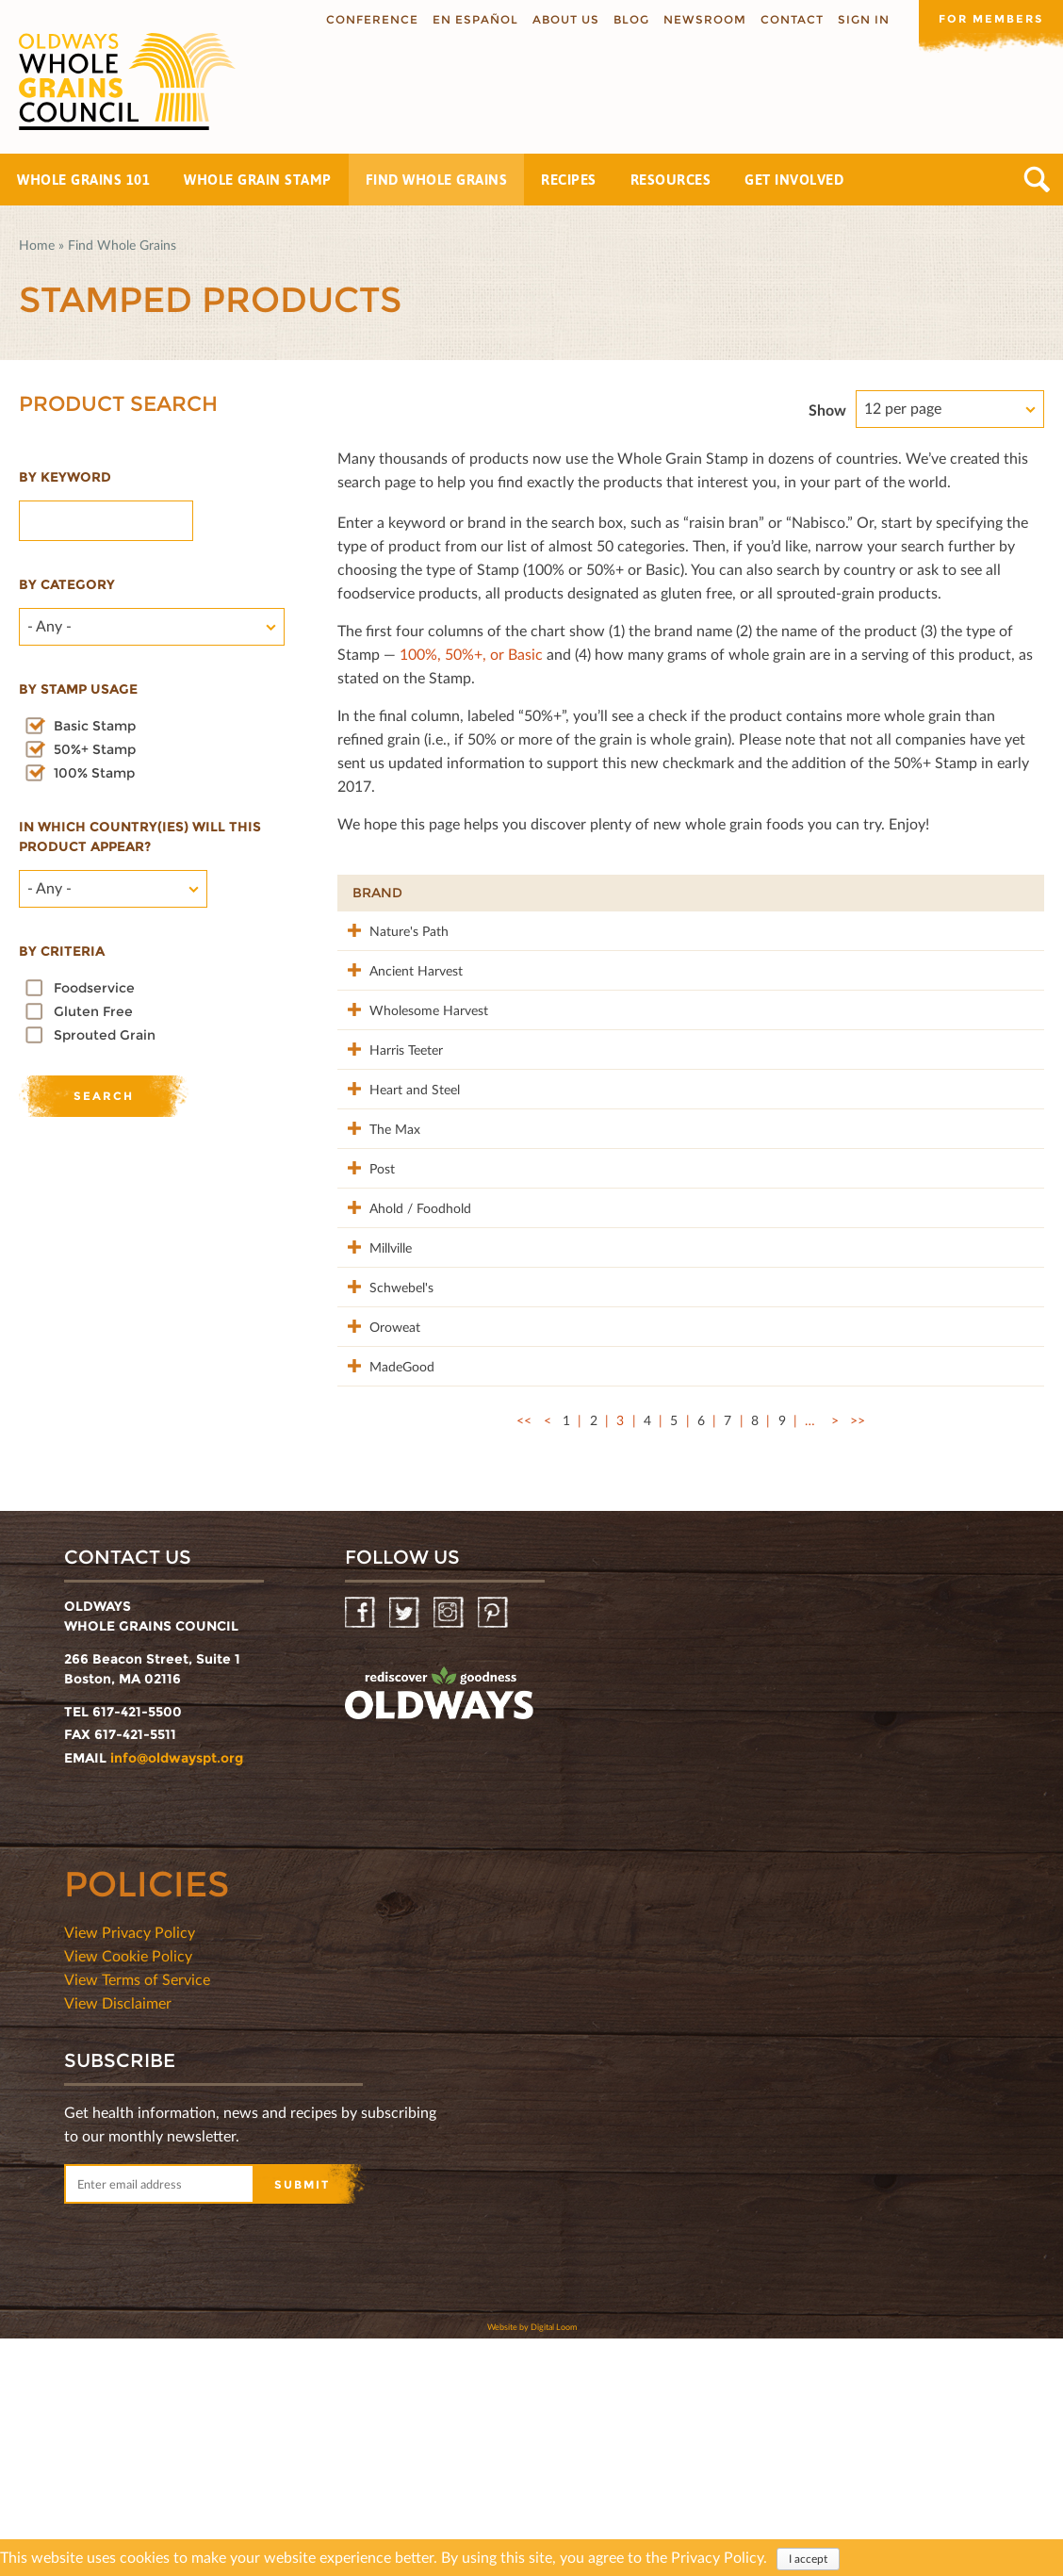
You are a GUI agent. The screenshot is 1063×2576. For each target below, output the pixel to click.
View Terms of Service (137, 2216)
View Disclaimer (118, 2240)
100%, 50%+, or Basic (471, 654)
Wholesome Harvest (387, 1059)
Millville (373, 1405)
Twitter (405, 1850)
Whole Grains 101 (83, 180)
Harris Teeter (389, 1108)
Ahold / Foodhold (379, 1355)
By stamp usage (78, 689)
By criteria (62, 951)
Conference (365, 19)
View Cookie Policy (128, 2193)
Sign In (857, 19)
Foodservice (94, 987)
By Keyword (65, 476)
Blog (625, 19)
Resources (670, 180)
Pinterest (494, 1850)
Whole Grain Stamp (258, 180)
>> (857, 1657)
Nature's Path (392, 930)
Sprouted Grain (104, 1034)
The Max (377, 1227)
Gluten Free (93, 1011)
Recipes (569, 180)
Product (506, 892)
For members (987, 18)
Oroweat (377, 1524)
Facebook (361, 1850)
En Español (469, 19)
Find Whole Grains (437, 180)
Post (365, 1286)
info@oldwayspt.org (176, 1995)
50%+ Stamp (95, 749)
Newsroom (698, 19)
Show (827, 409)
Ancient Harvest (375, 999)
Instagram (449, 1850)
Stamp (835, 892)
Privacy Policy (717, 2557)
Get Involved (793, 180)
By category (67, 584)
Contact (785, 19)
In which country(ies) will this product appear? (140, 836)
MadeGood (384, 1583)
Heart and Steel (381, 1177)
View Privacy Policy (129, 2169)
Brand (377, 892)
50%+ (1003, 892)
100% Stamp (94, 772)
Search (1037, 179)
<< (524, 1657)
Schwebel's (384, 1464)
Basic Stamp (95, 725)
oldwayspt (439, 1931)
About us (559, 19)
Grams (920, 892)
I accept (808, 2558)
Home (37, 245)
